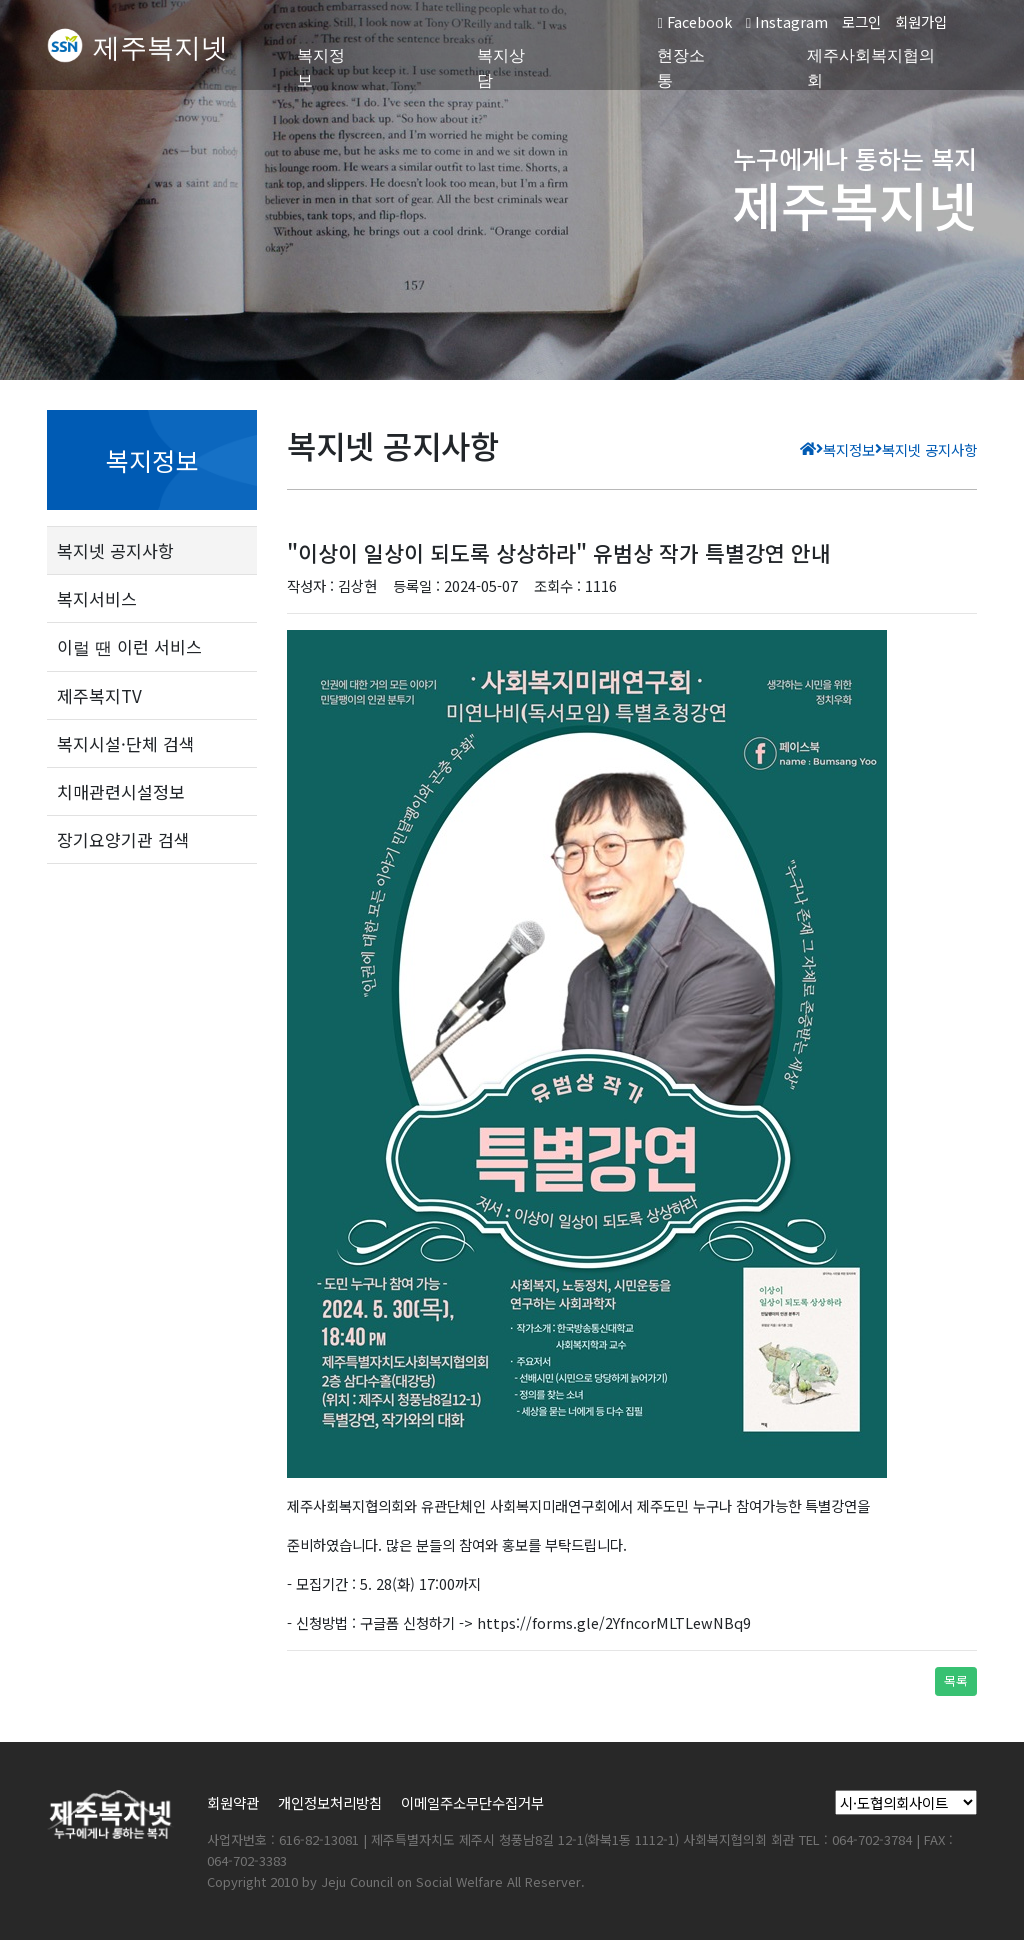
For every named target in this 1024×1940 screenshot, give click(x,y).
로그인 (861, 21)
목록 (956, 1680)
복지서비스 (97, 598)
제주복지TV (99, 695)
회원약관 (233, 1802)
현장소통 (681, 68)
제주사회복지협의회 (871, 68)
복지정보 (321, 68)
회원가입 (921, 21)
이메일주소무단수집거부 (472, 1802)
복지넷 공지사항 (115, 550)
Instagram (787, 21)
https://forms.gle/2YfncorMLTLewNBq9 (614, 1622)
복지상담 (501, 68)
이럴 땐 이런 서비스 (129, 646)
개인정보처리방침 (330, 1802)
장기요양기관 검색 (123, 839)
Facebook (694, 21)
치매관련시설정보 (121, 791)
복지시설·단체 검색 (126, 743)
